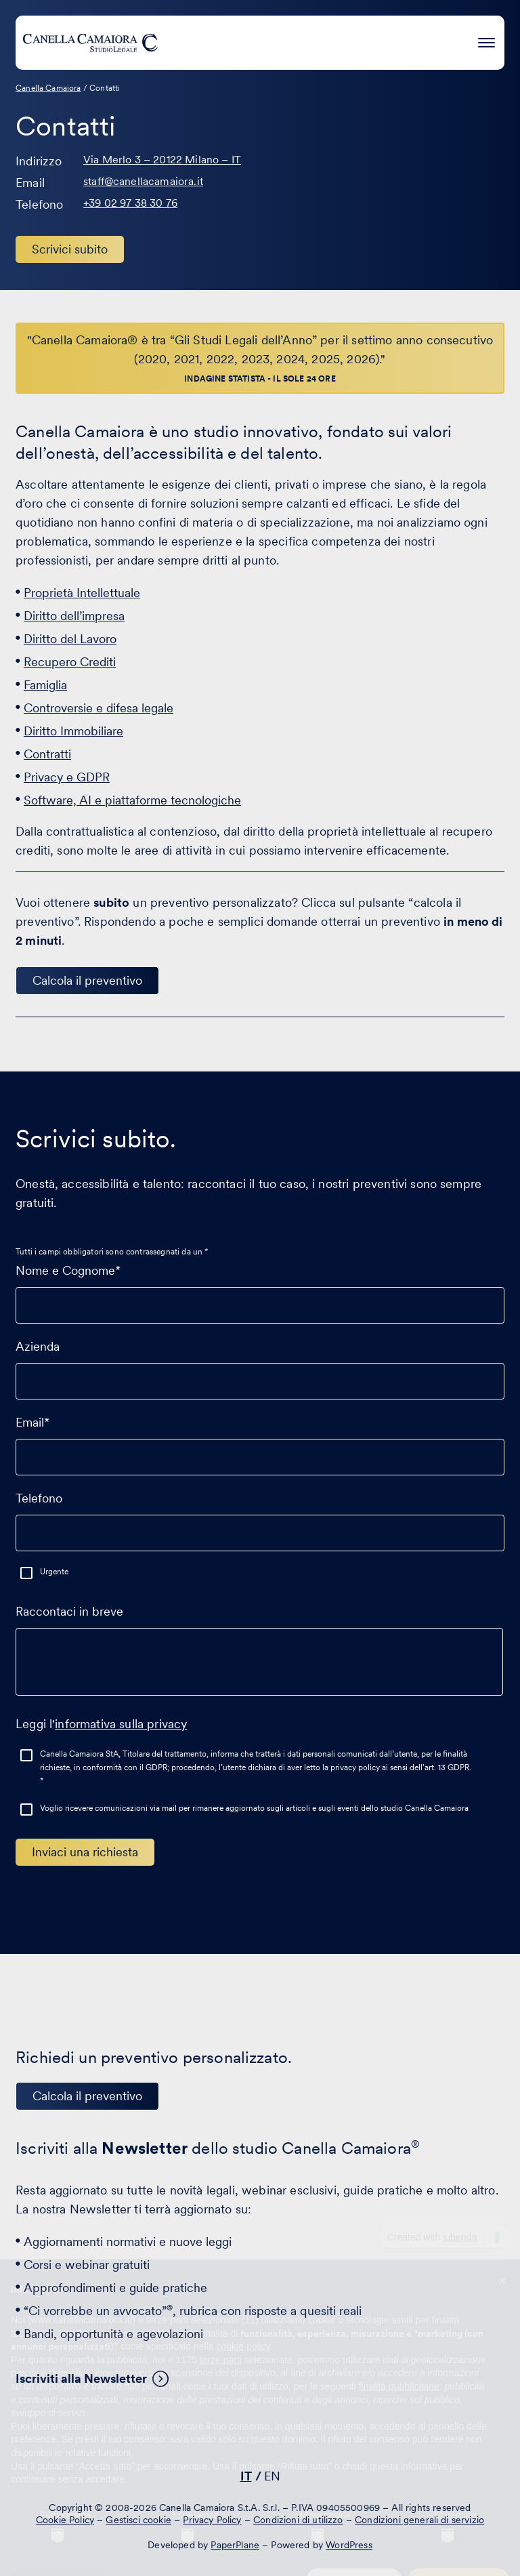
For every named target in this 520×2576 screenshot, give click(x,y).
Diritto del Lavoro (70, 639)
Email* (260, 1439)
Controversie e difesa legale (98, 708)
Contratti (47, 754)
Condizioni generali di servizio (419, 2519)
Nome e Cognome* (260, 1287)
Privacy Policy (212, 2519)
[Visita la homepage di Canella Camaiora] (90, 42)
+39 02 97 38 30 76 (130, 203)
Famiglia (45, 685)
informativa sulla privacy (121, 1724)
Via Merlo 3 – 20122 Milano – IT (162, 159)
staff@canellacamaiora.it (143, 181)
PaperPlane (235, 2544)
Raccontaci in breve (259, 1656)
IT (246, 2476)
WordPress (349, 2544)
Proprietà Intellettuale (82, 593)
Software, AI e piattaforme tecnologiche (132, 800)
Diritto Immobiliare (73, 731)
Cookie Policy (65, 2519)
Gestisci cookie (138, 2519)
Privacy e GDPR (67, 777)
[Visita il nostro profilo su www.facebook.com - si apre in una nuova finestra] (256, 2437)
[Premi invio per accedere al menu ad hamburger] (486, 40)
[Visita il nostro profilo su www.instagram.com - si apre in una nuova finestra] (298, 2437)
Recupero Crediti (70, 662)
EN (272, 2476)
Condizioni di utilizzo (298, 2519)
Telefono (260, 1515)
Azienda (260, 1363)
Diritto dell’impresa (74, 616)
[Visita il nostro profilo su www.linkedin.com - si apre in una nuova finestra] (214, 2437)
